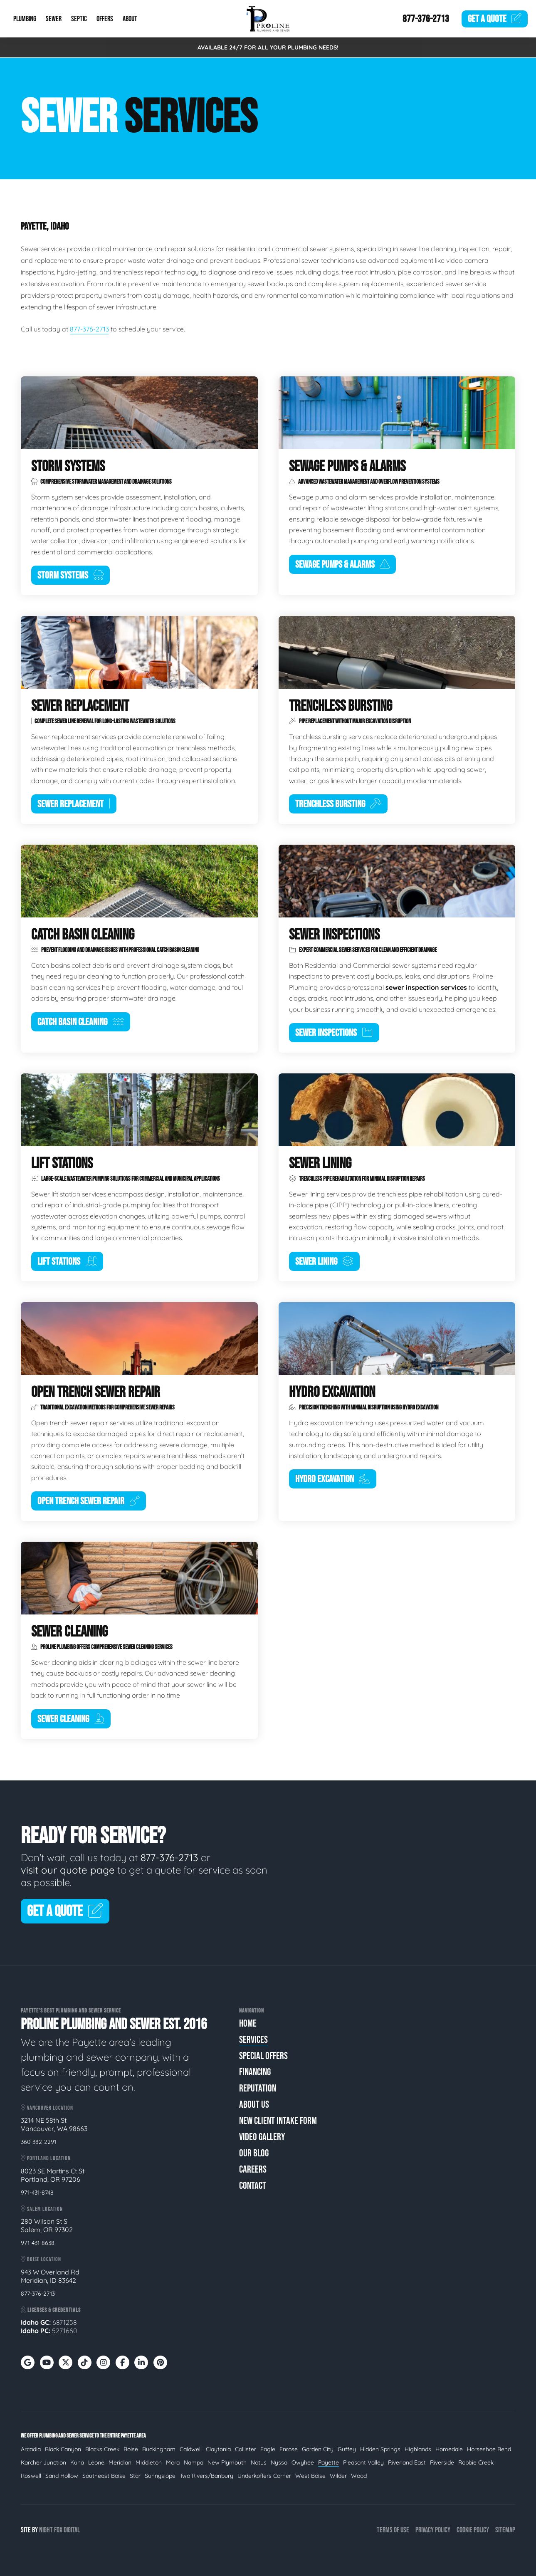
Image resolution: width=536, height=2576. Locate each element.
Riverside (442, 2462)
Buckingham (158, 2449)
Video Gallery (262, 2137)
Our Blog (254, 2153)
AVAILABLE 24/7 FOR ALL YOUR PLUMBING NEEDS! (268, 47)
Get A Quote (65, 1912)
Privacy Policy (432, 2530)
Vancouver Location (47, 2107)
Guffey (347, 2449)
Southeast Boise (104, 2476)
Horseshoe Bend (489, 2449)
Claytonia (218, 2449)
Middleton (149, 2462)
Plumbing (24, 19)
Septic (79, 19)
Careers (253, 2169)
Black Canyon (63, 2449)
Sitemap (505, 2530)
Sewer (54, 19)
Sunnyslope (160, 2476)
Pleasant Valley (363, 2462)
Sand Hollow (61, 2476)
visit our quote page (68, 1870)
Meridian (120, 2462)
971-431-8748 (37, 2192)
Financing (255, 2072)
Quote (495, 19)
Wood (359, 2476)
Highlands (418, 2449)
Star (135, 2476)
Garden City (317, 2449)
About (130, 19)
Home (248, 2023)
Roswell (31, 2476)
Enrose (288, 2449)
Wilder (338, 2476)
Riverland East (407, 2462)
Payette (328, 2462)
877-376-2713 (426, 19)
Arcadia (31, 2449)
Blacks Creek (102, 2449)
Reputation (257, 2088)
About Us (254, 2105)
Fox (58, 2530)
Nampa (193, 2462)
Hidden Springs (380, 2449)
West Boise (310, 2476)
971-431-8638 (37, 2243)
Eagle (267, 2449)
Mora (173, 2462)
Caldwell (191, 2449)
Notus (259, 2462)
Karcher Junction (43, 2462)
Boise (131, 2449)
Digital (72, 2530)
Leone (96, 2462)
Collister (245, 2449)
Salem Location (42, 2209)
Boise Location (41, 2259)
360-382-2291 (38, 2142)
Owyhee (302, 2462)
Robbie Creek (476, 2462)
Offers (104, 19)
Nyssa (279, 2462)
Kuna (77, 2462)
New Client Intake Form (278, 2121)
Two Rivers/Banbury (206, 2476)
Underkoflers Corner (264, 2476)
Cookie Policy (473, 2530)
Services (253, 2040)
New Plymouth (227, 2462)
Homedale (449, 2449)
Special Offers (263, 2056)
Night (46, 2530)
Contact (252, 2186)
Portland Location (46, 2158)
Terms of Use (393, 2530)
